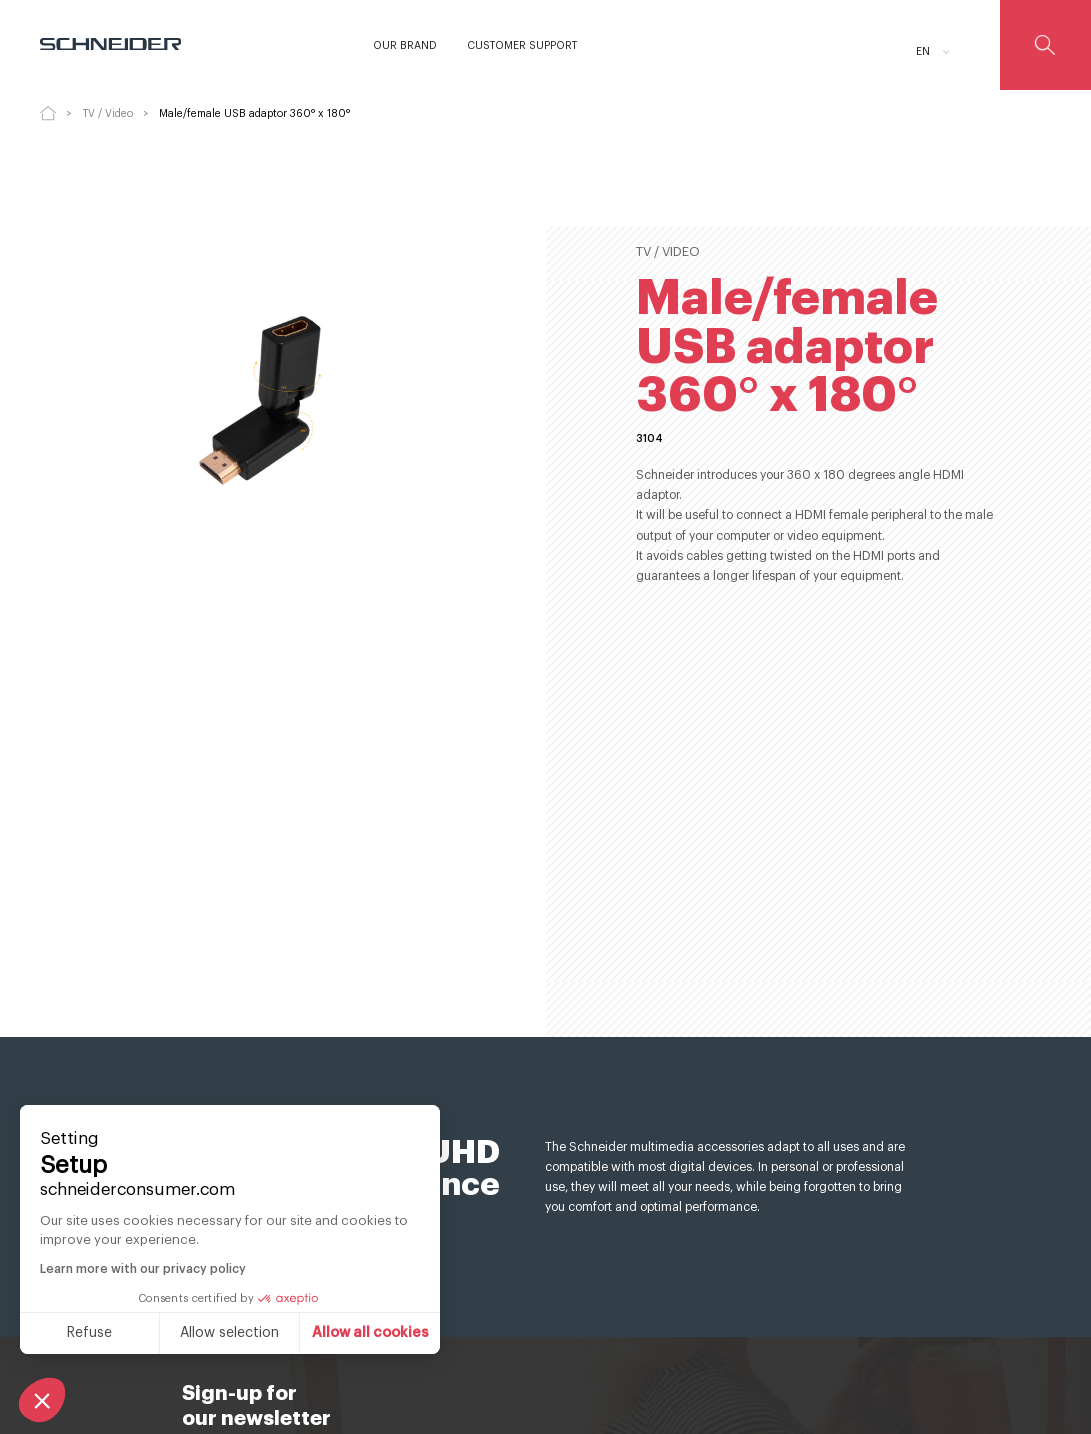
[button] (42, 1400)
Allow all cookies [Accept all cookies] (370, 1333)
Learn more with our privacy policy (143, 1269)
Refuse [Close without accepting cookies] (89, 1333)
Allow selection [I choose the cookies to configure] (229, 1333)
